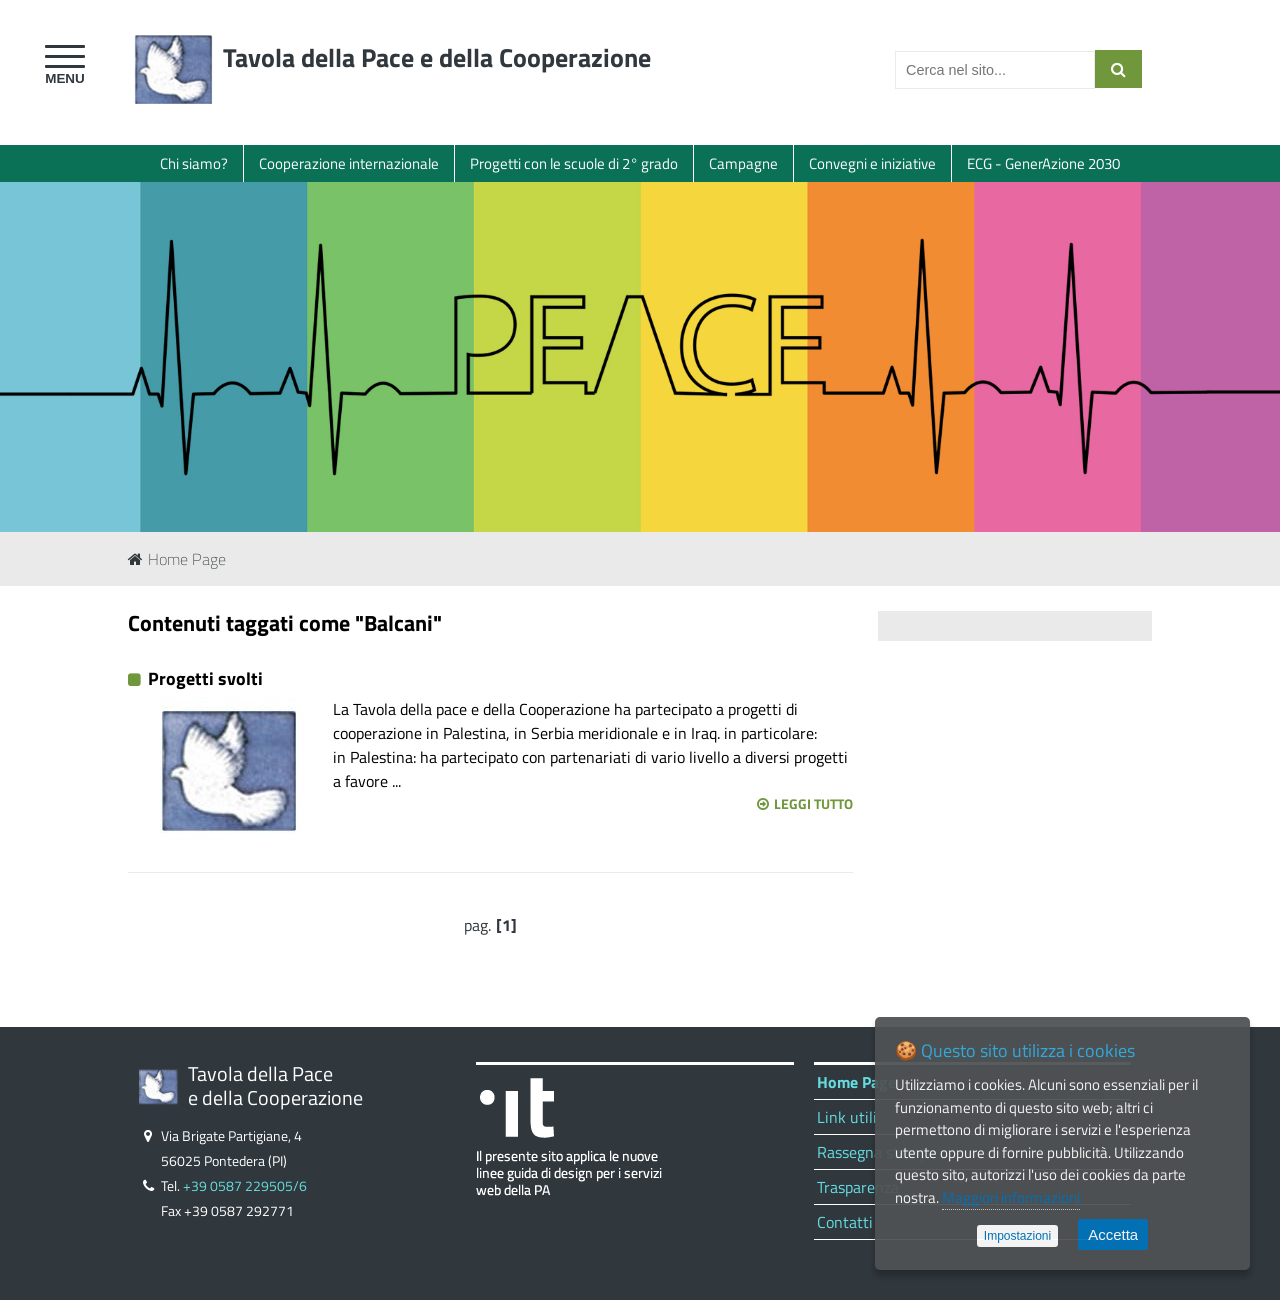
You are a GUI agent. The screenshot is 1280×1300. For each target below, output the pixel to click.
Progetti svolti (205, 678)
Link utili (847, 1117)
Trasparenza (858, 1187)
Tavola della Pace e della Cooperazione (437, 57)
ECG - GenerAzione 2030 (1043, 163)
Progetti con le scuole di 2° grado (574, 163)
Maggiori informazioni (1011, 1197)
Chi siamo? (194, 163)
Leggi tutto (805, 804)
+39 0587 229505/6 (245, 1186)
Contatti (845, 1222)
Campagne (743, 163)
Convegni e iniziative (872, 163)
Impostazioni (1017, 1236)
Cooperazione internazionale (349, 163)
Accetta (1113, 1234)
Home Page (177, 559)
